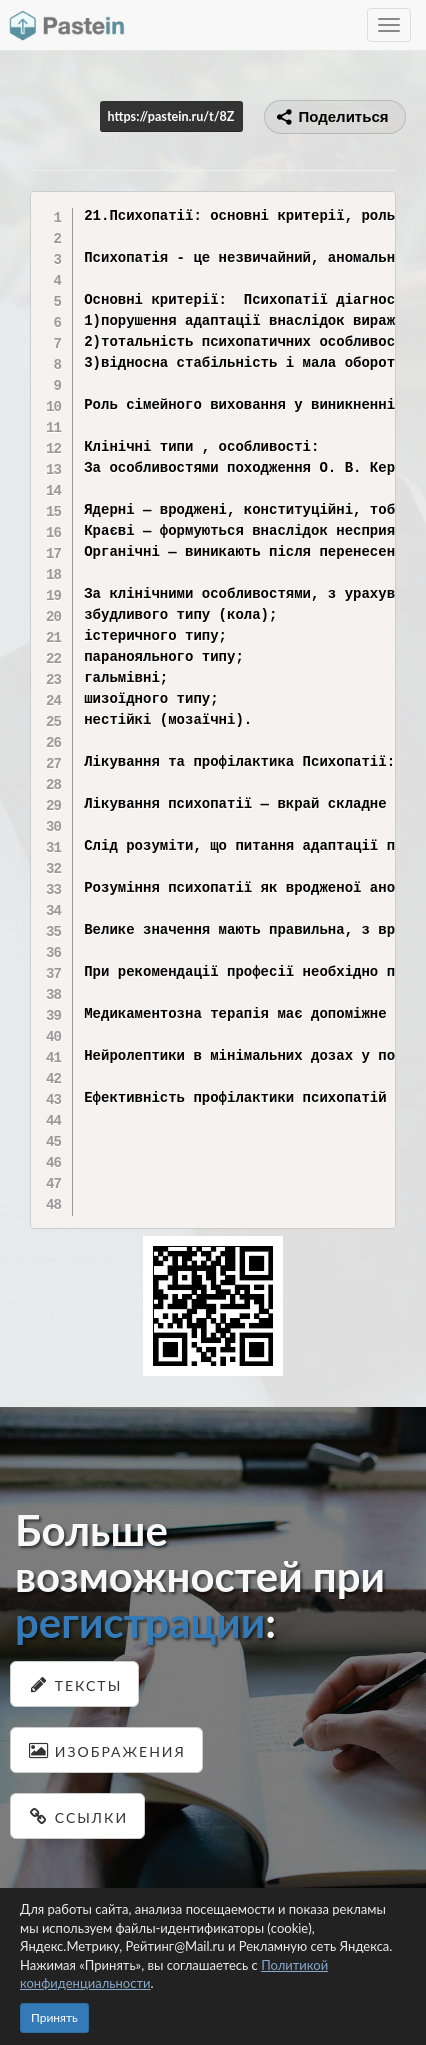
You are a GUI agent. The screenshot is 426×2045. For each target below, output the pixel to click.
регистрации (140, 1622)
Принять (54, 2017)
